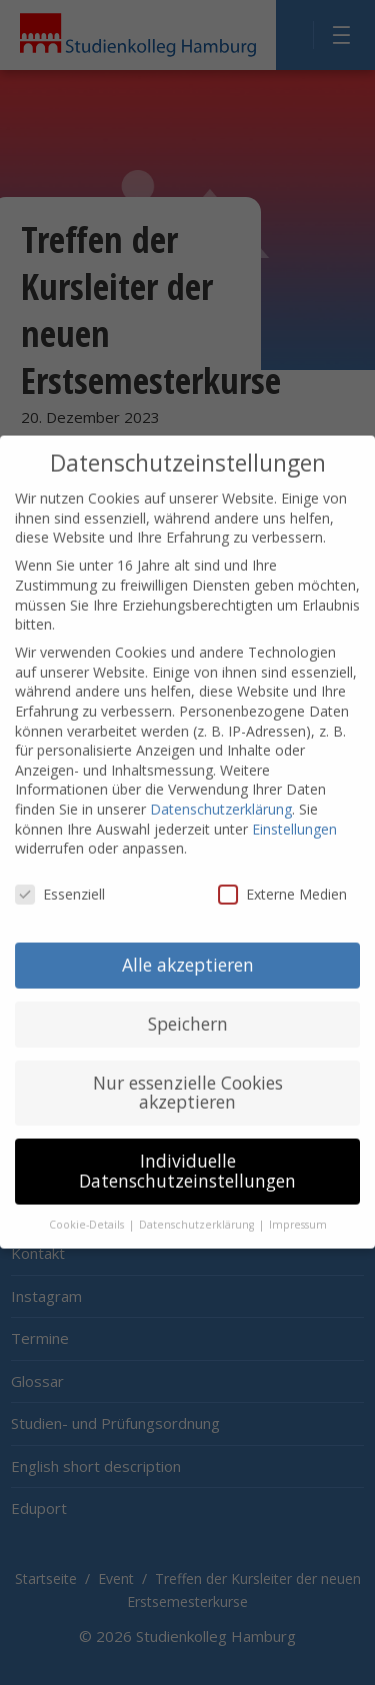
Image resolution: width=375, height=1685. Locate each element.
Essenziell (60, 870)
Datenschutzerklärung (221, 785)
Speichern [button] (188, 1000)
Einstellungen (294, 805)
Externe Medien (282, 870)
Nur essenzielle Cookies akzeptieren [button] (188, 1069)
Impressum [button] (298, 1201)
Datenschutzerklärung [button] (198, 1201)
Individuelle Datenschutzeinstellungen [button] (187, 1148)
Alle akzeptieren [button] (188, 941)
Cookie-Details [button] (88, 1201)
